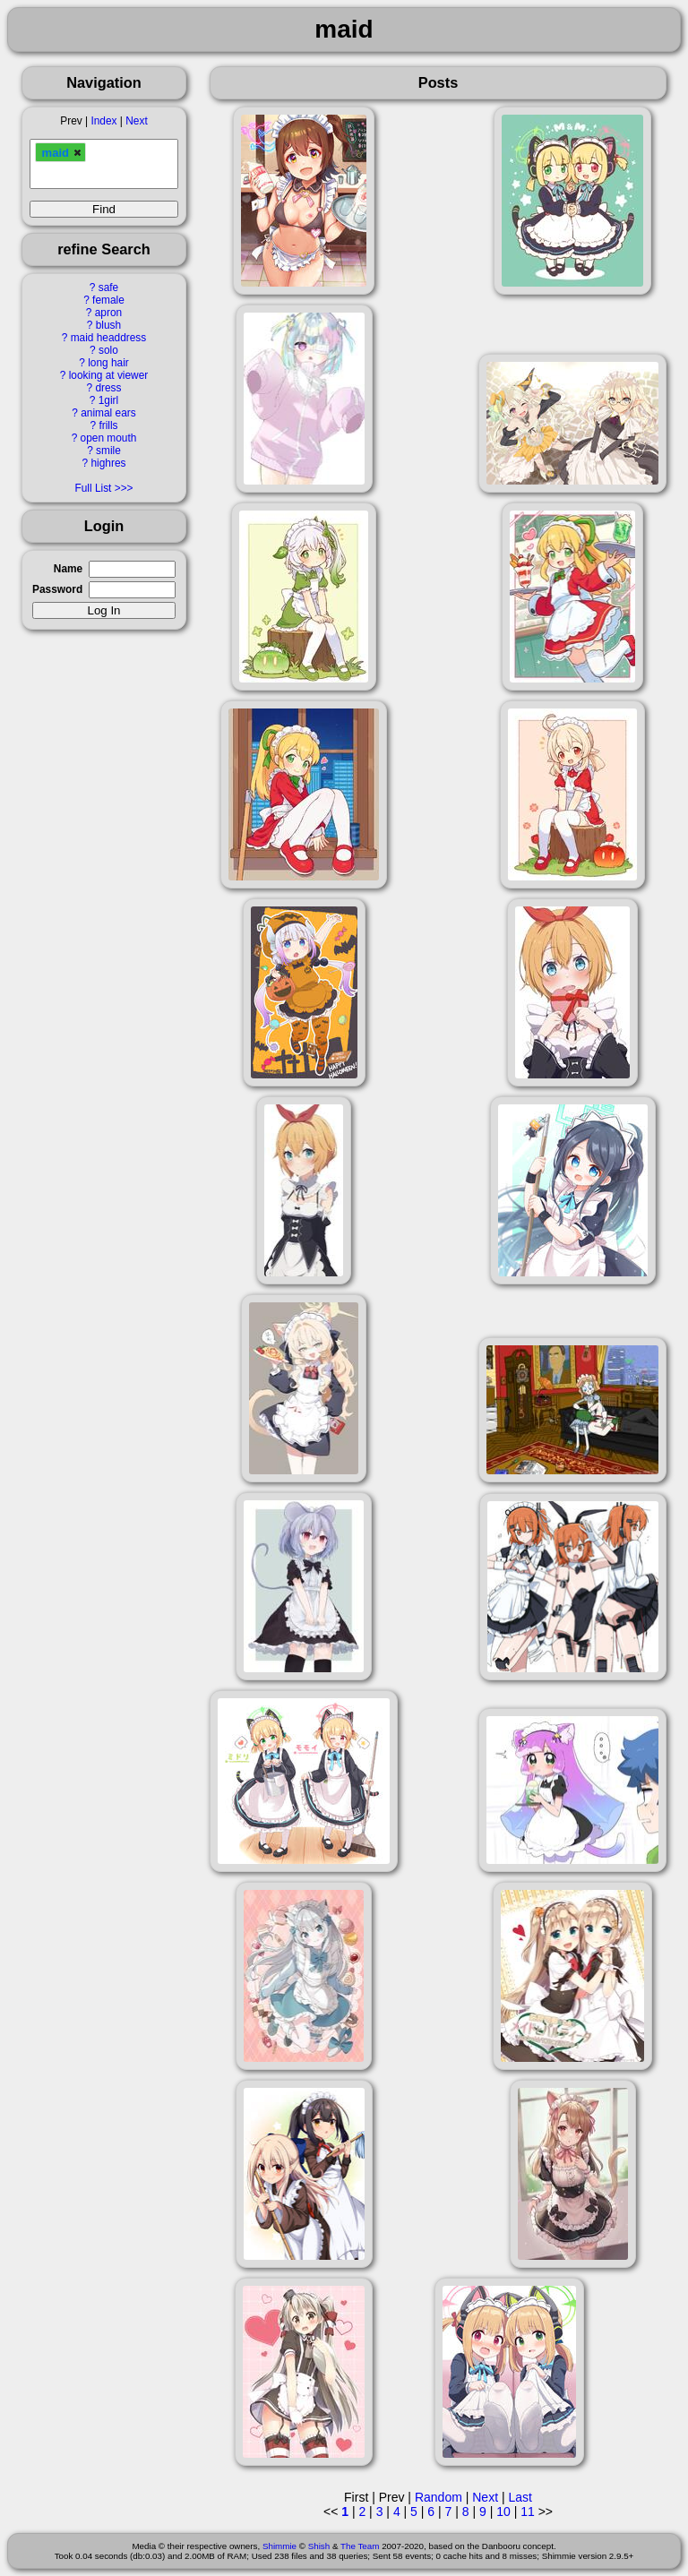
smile (108, 450)
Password (57, 589)
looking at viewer (109, 375)
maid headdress (109, 337)
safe (108, 287)
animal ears (108, 413)
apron (108, 312)
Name (68, 568)
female (108, 300)
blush (108, 325)
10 (503, 2511)
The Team (359, 2546)
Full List (92, 488)
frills (108, 425)
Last (519, 2497)
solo (108, 350)
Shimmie (279, 2546)
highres (107, 463)
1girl (108, 400)
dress (108, 388)
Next (136, 121)
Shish (319, 2546)
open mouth (109, 438)
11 (527, 2511)
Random (438, 2497)
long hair (108, 362)
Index (103, 121)
